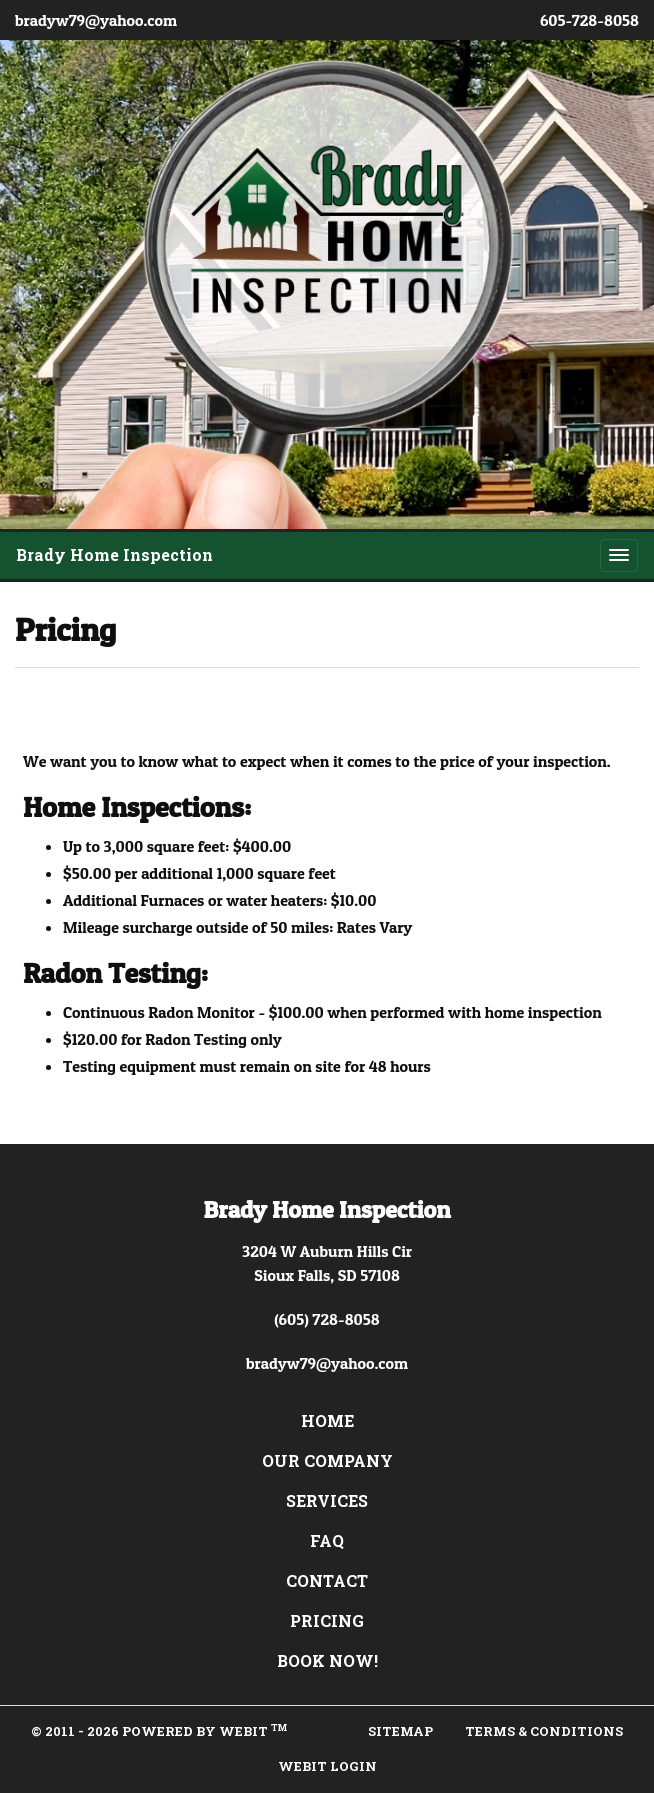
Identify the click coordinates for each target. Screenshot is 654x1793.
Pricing (327, 1620)
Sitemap (400, 1731)
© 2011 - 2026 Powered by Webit (159, 1730)
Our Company (327, 1460)
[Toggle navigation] (619, 555)
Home (327, 1420)
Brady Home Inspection (114, 554)
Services (327, 1500)
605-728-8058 (589, 20)
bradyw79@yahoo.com (96, 20)
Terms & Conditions (544, 1731)
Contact (327, 1580)
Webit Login (327, 1766)
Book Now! (327, 1660)
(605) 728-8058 (326, 1319)
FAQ (327, 1540)
